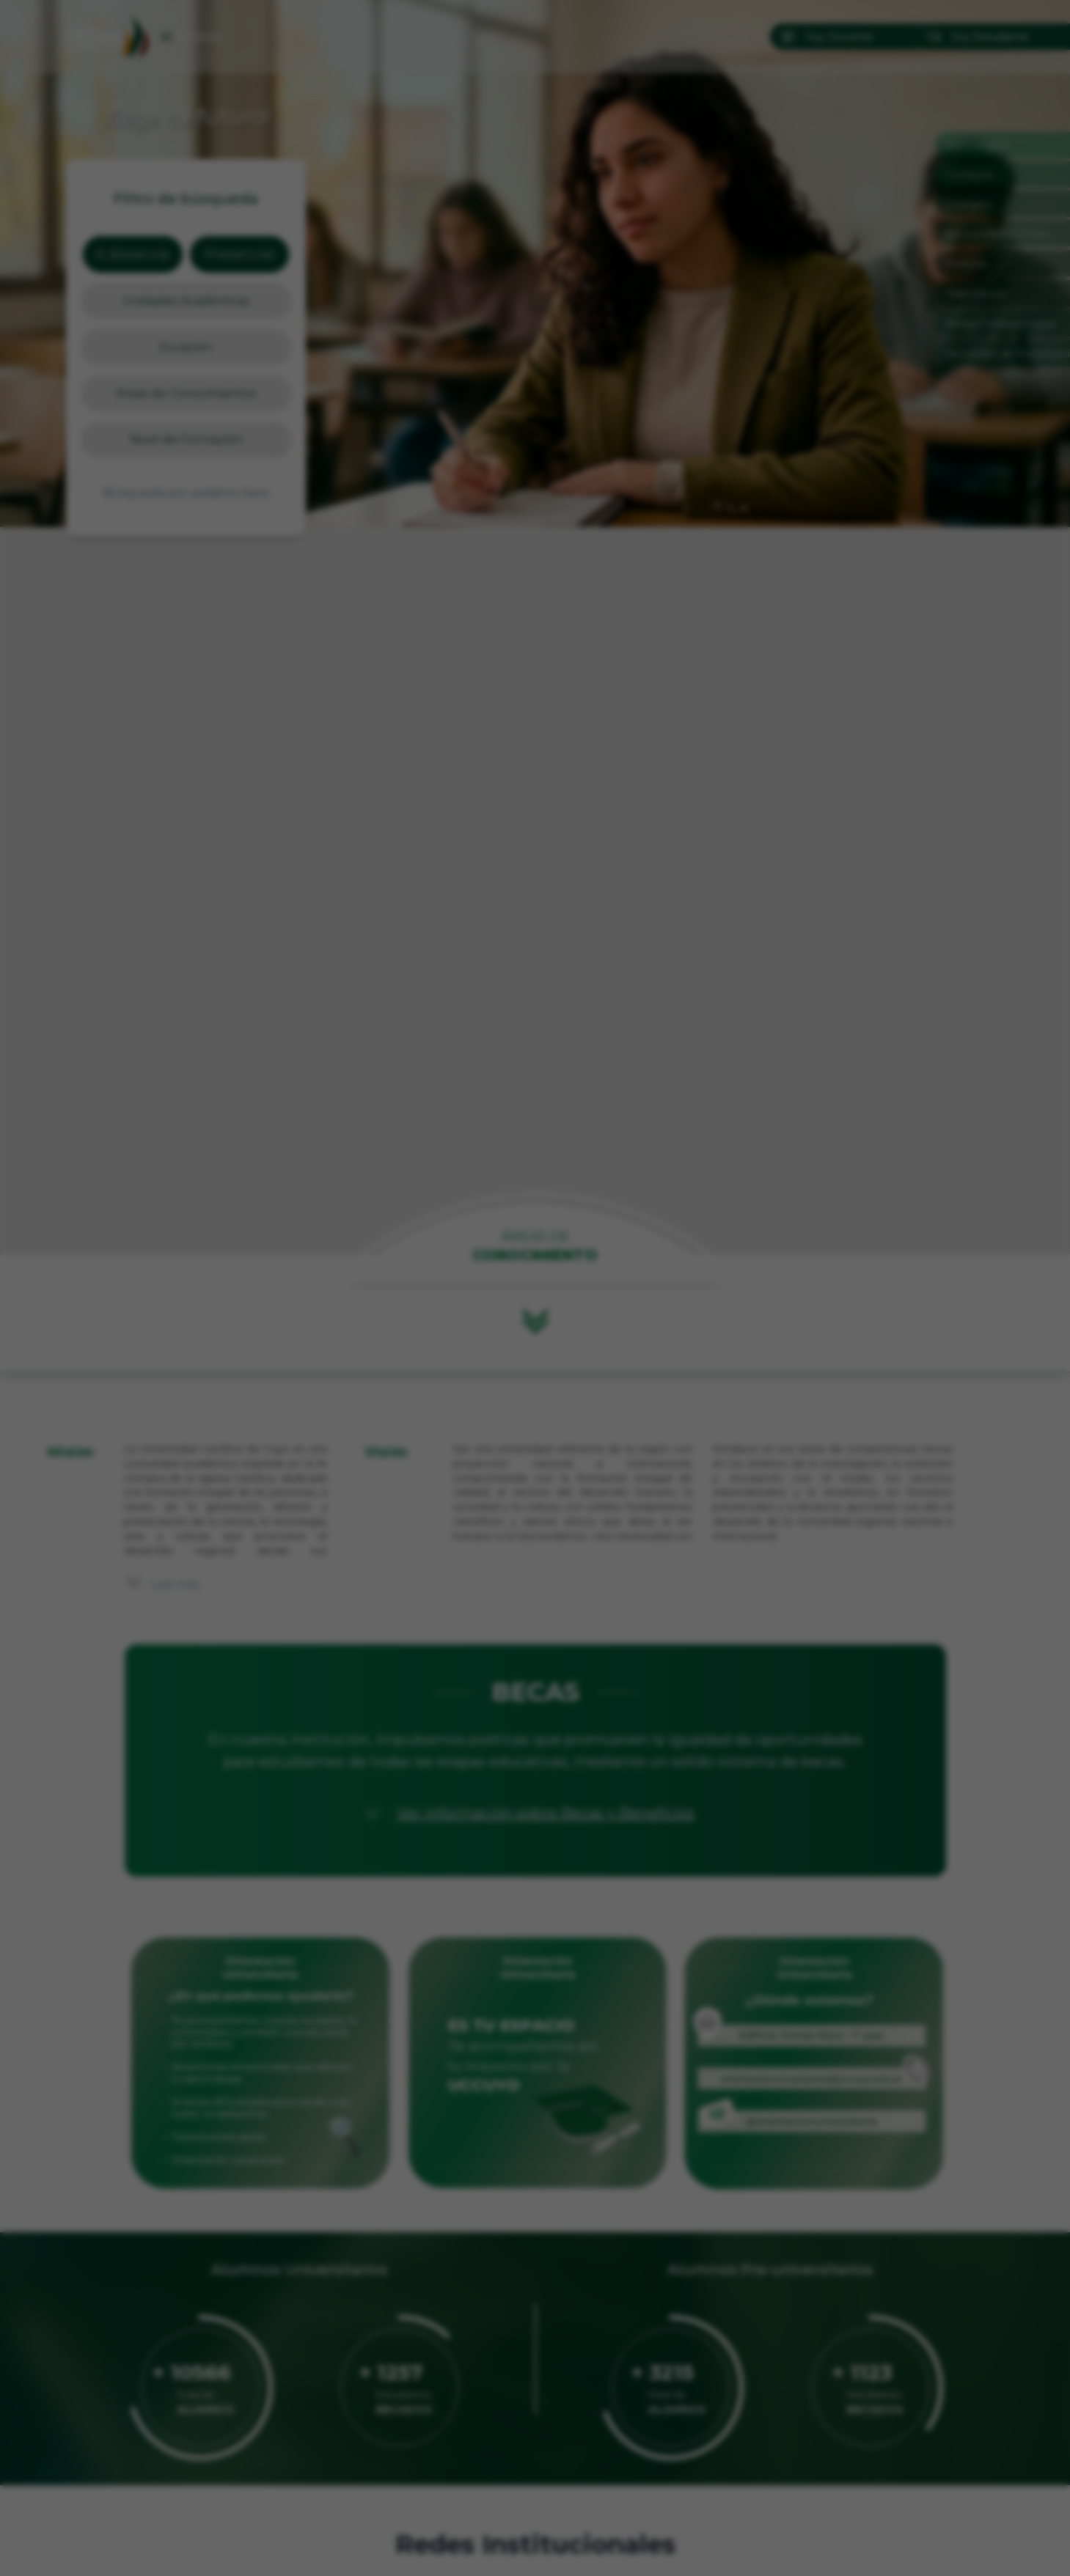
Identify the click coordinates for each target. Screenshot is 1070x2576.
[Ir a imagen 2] (535, 1524)
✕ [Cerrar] (691, 1058)
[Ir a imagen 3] (548, 1524)
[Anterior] (378, 1288)
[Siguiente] (692, 1288)
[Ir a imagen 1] (522, 1524)
